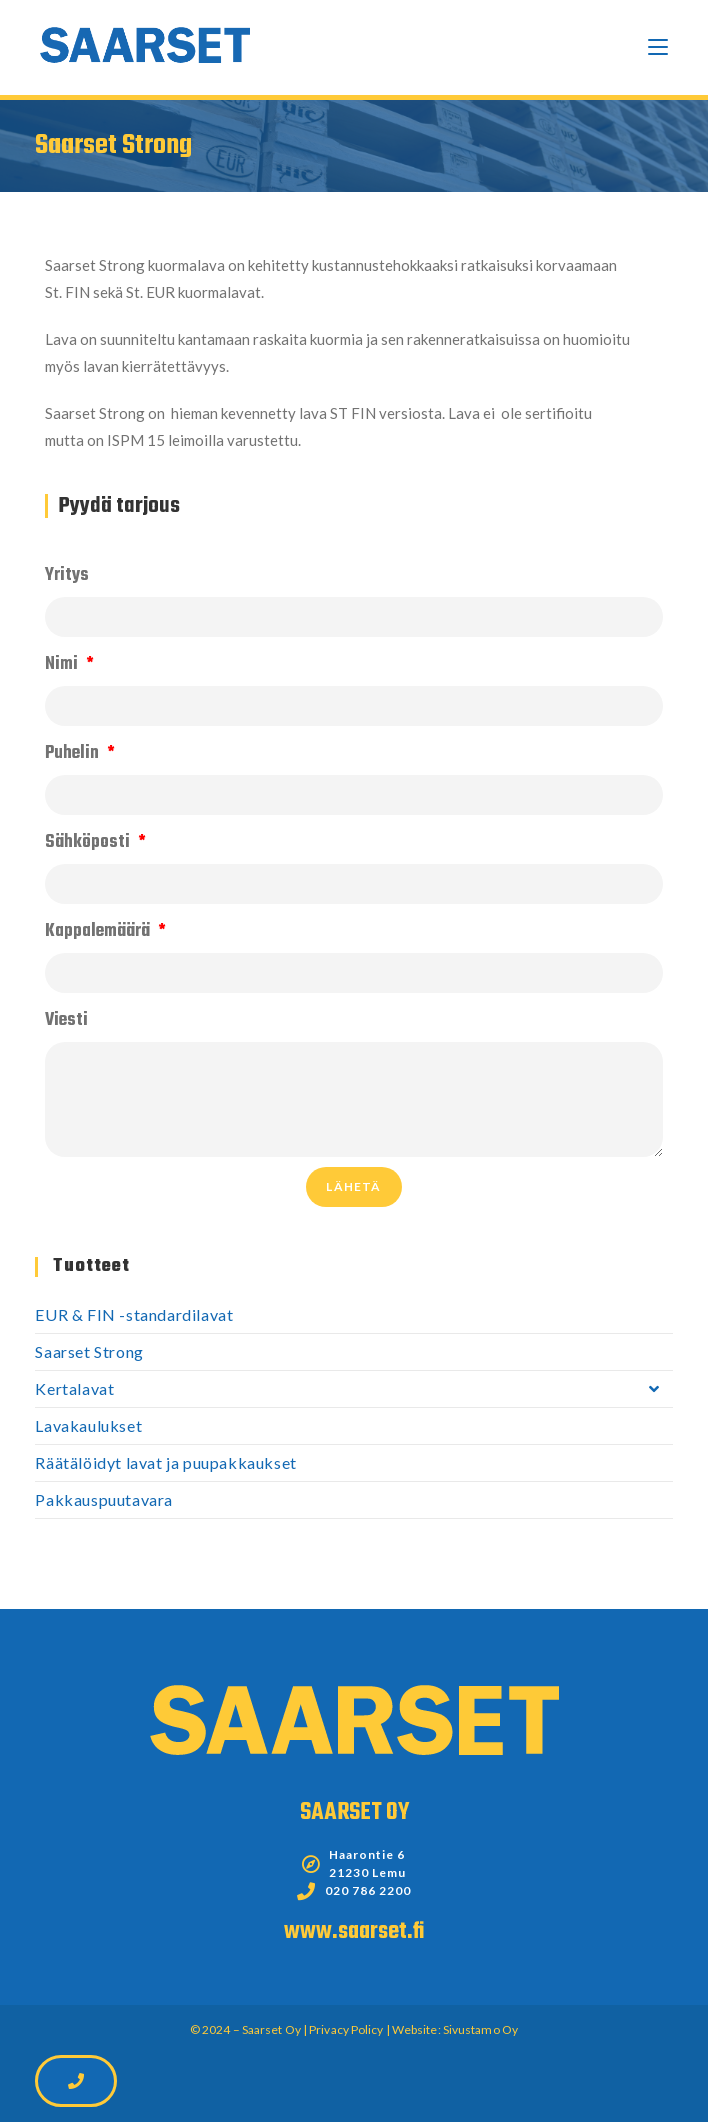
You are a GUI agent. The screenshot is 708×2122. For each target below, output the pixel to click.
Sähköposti (89, 842)
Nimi (63, 664)
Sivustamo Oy (480, 2029)
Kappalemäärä (99, 931)
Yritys (67, 575)
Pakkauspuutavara (104, 1499)
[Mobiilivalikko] (658, 47)
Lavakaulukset (88, 1425)
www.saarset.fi (354, 1932)
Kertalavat (353, 1389)
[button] (76, 2081)
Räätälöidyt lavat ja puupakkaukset (165, 1462)
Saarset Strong (89, 1351)
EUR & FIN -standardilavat (134, 1314)
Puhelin (74, 753)
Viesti (66, 1020)
